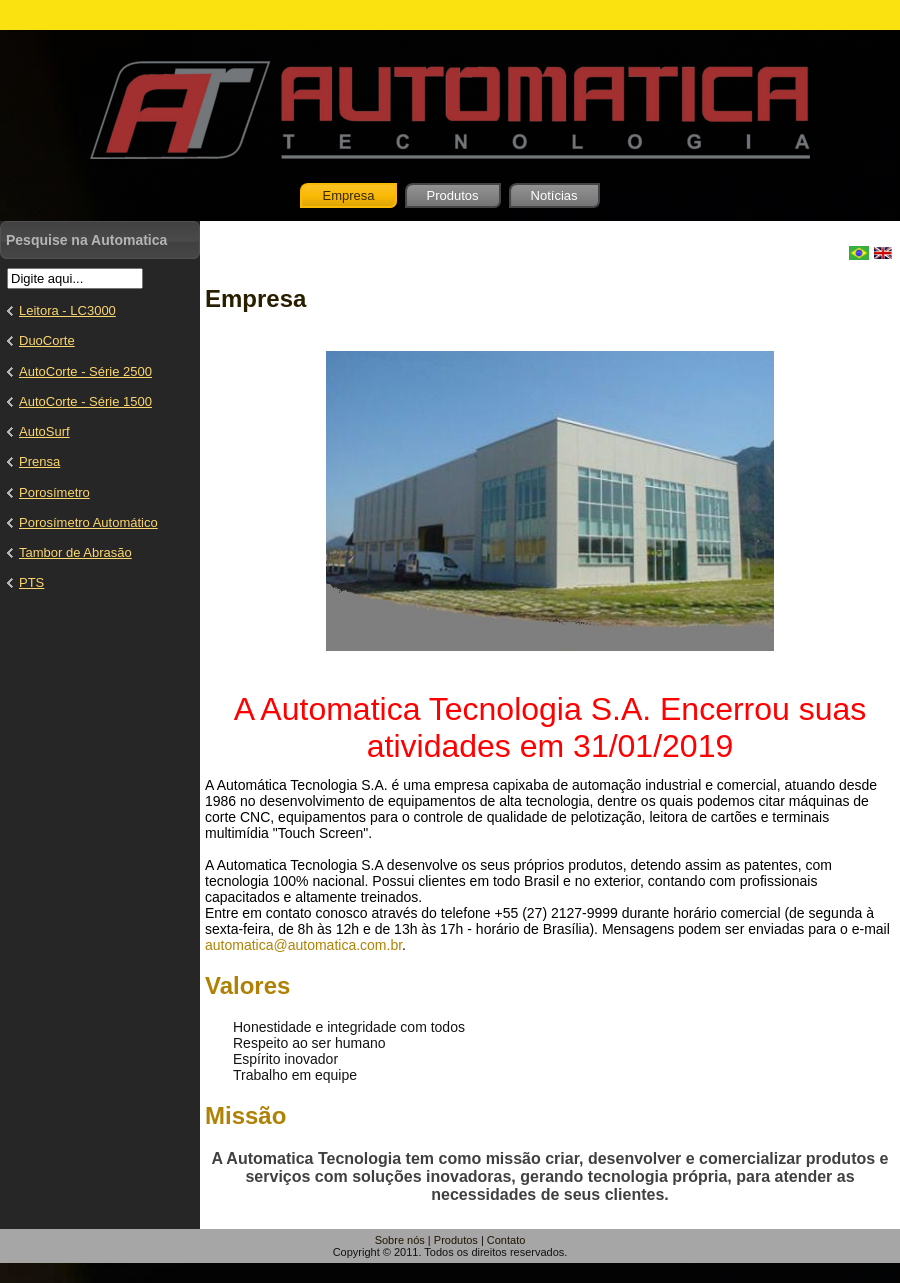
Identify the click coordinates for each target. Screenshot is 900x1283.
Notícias (554, 195)
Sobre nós (400, 1240)
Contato (506, 1240)
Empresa (348, 195)
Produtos (453, 195)
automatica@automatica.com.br (303, 945)
